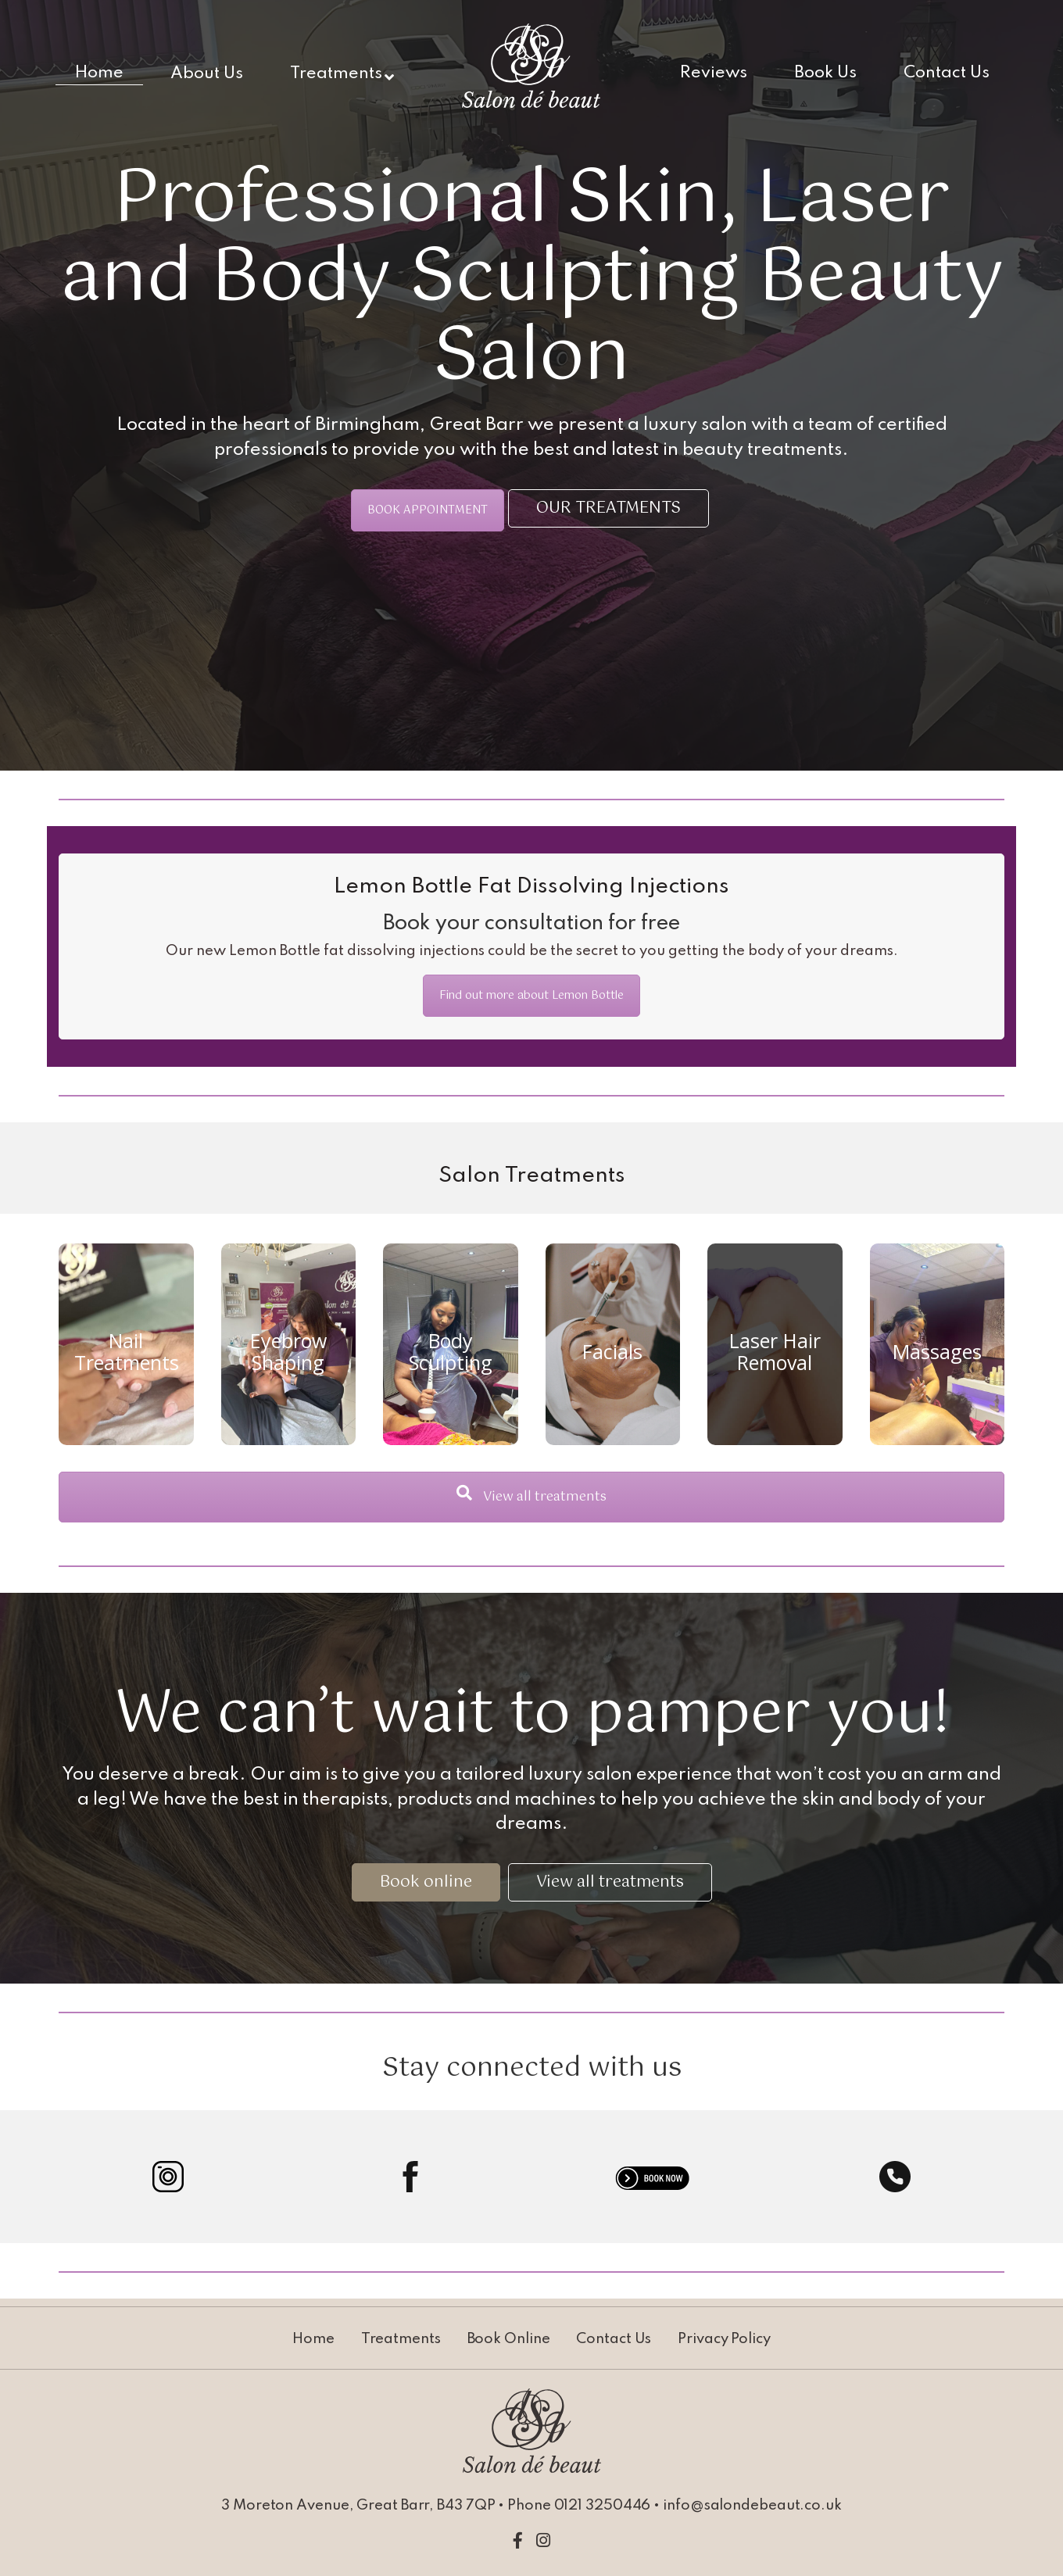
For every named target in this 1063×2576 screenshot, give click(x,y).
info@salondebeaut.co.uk (752, 2506)
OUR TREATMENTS (608, 508)
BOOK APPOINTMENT (427, 510)
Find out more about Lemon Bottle (531, 995)
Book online (426, 1882)
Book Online (508, 2339)
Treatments (401, 2339)
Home (313, 2339)
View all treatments (531, 1497)
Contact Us (613, 2339)
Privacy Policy (724, 2339)
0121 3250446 (602, 2506)
